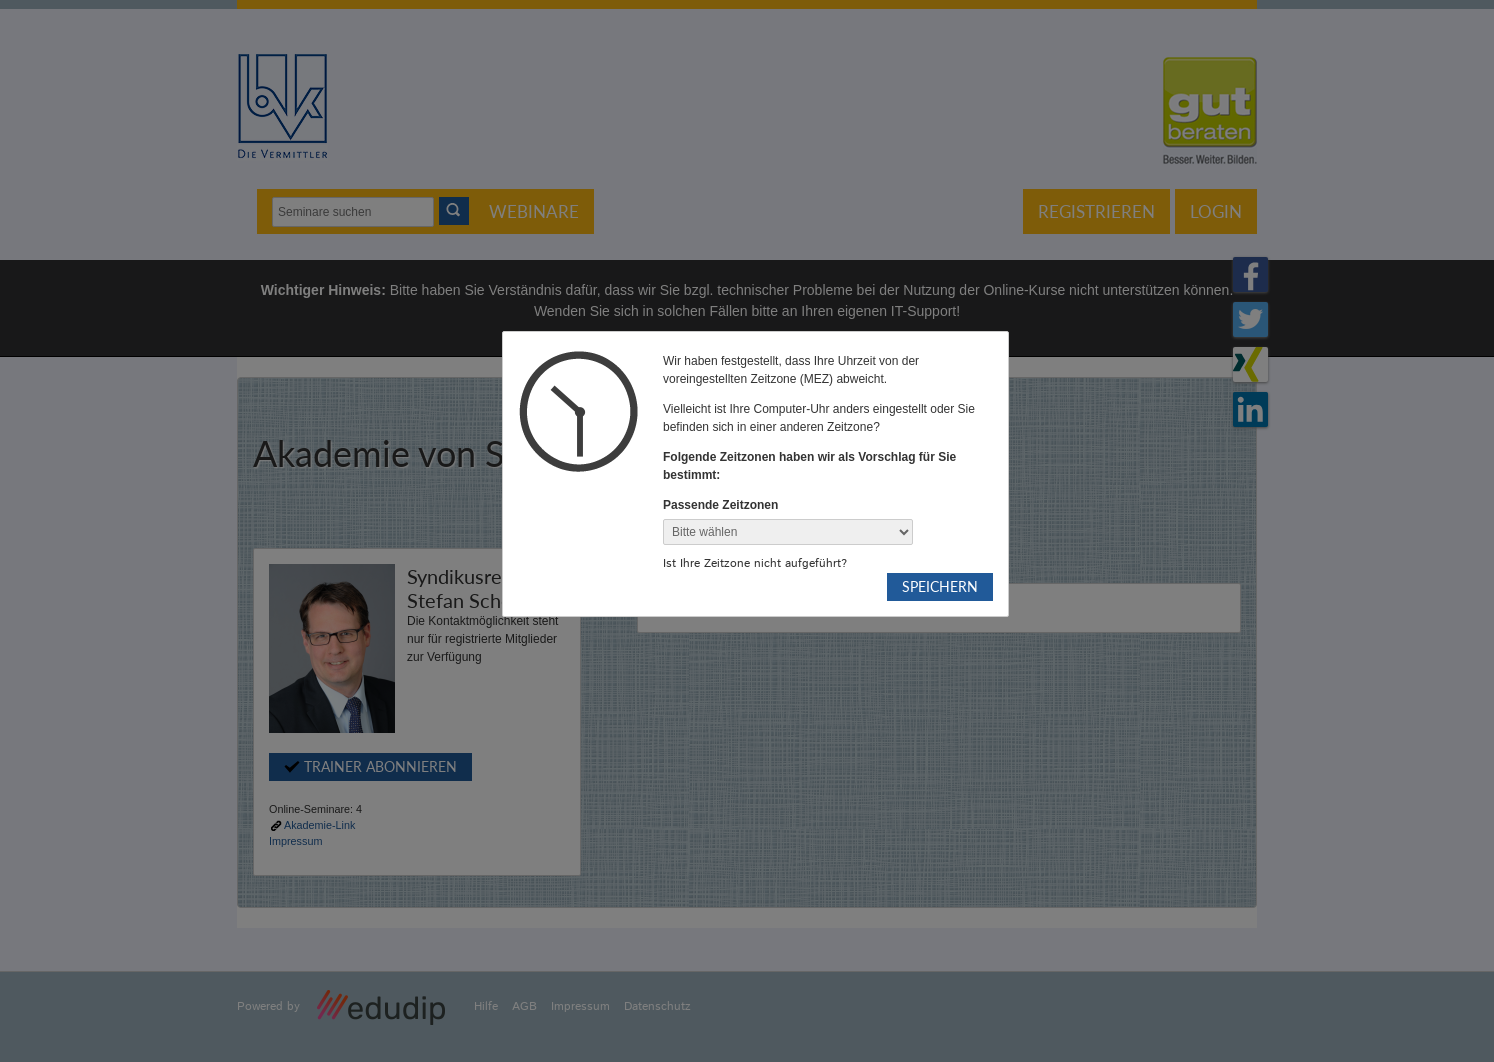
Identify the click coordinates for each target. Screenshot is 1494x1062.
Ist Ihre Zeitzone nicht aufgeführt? (755, 563)
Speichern (940, 586)
